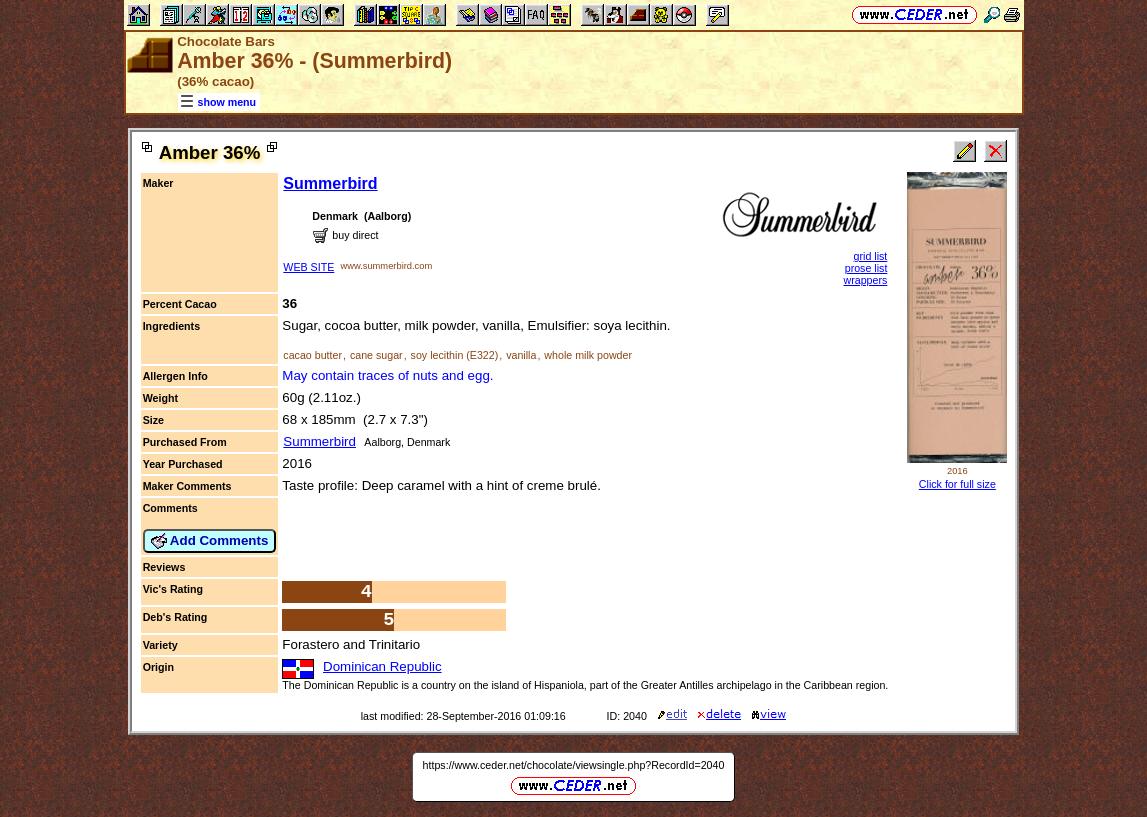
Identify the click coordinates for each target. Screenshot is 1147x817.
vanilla (521, 355)
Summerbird (330, 183)
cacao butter (312, 355)
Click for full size (957, 484)
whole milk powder (588, 355)
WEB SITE (308, 267)
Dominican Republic (382, 666)
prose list (866, 268)
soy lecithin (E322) (455, 355)
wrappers (866, 280)
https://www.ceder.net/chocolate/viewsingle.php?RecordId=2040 (574, 765)
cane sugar (376, 355)
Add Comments (210, 541)
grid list (871, 256)
